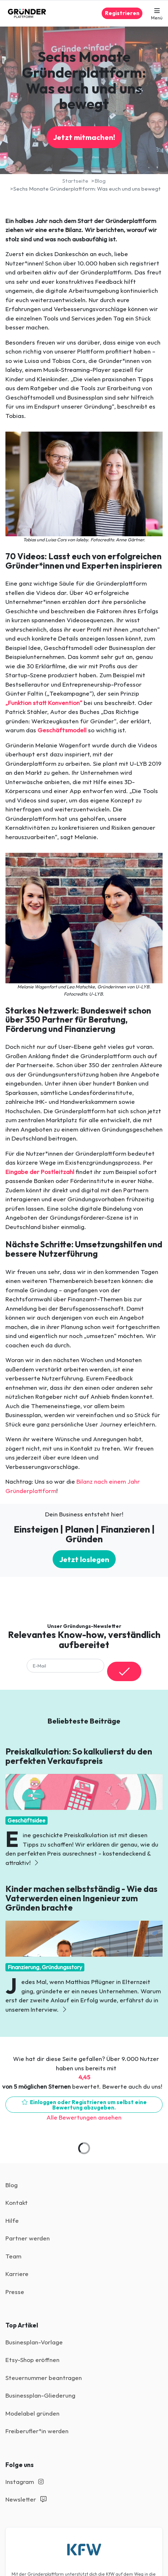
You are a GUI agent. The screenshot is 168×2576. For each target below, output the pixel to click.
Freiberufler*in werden (36, 2431)
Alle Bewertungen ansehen (84, 2117)
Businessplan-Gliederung (40, 2395)
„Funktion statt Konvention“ (43, 702)
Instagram (24, 2481)
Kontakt (16, 2202)
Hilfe (12, 2220)
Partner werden (27, 2238)
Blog (11, 2185)
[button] (157, 13)
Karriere (16, 2273)
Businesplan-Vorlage (34, 2342)
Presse (14, 2291)
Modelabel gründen (32, 2413)
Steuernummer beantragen (43, 2377)
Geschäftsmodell (62, 730)
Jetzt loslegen (84, 1559)
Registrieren (122, 13)
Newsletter (26, 2499)
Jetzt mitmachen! (84, 137)
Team (13, 2256)
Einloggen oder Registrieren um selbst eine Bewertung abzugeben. (84, 2105)
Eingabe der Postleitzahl (39, 1171)
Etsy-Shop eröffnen (32, 2359)
